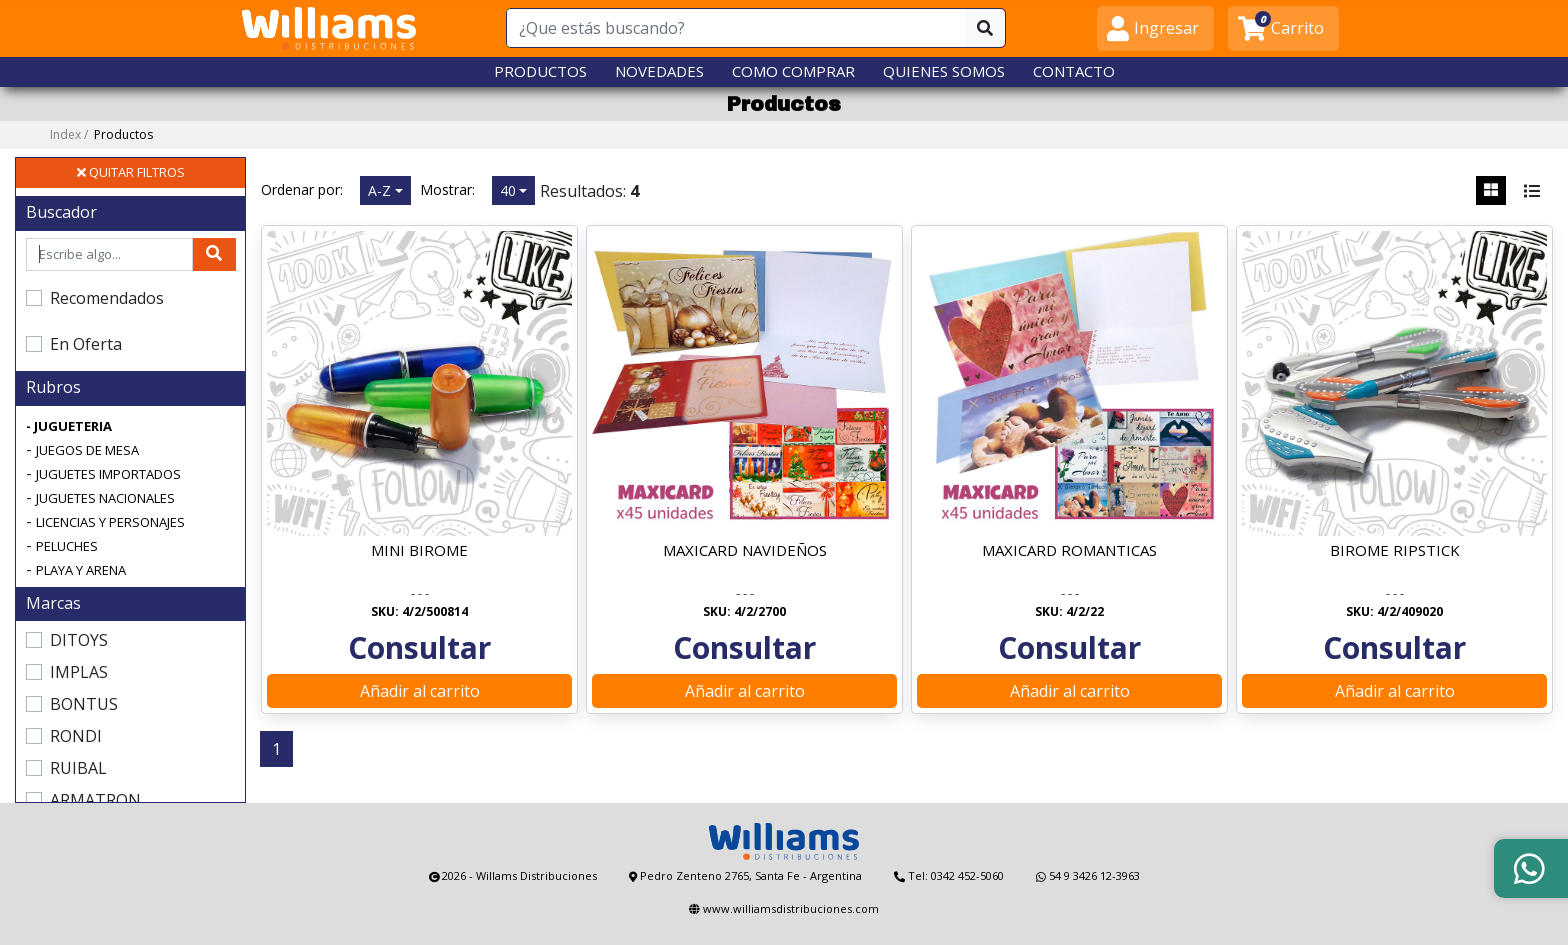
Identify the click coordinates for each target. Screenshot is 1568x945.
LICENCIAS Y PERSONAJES (110, 522)
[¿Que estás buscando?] (736, 28)
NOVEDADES (659, 71)
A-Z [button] (379, 190)
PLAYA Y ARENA (81, 570)
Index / (101, 134)
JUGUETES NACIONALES (105, 498)
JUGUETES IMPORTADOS (108, 474)
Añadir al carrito (420, 691)
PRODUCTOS (540, 71)
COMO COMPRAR (793, 71)
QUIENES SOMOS (944, 71)
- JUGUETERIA (69, 426)
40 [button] (508, 190)
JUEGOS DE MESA (87, 450)
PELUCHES (67, 546)
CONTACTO (1074, 71)
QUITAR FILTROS (131, 172)
